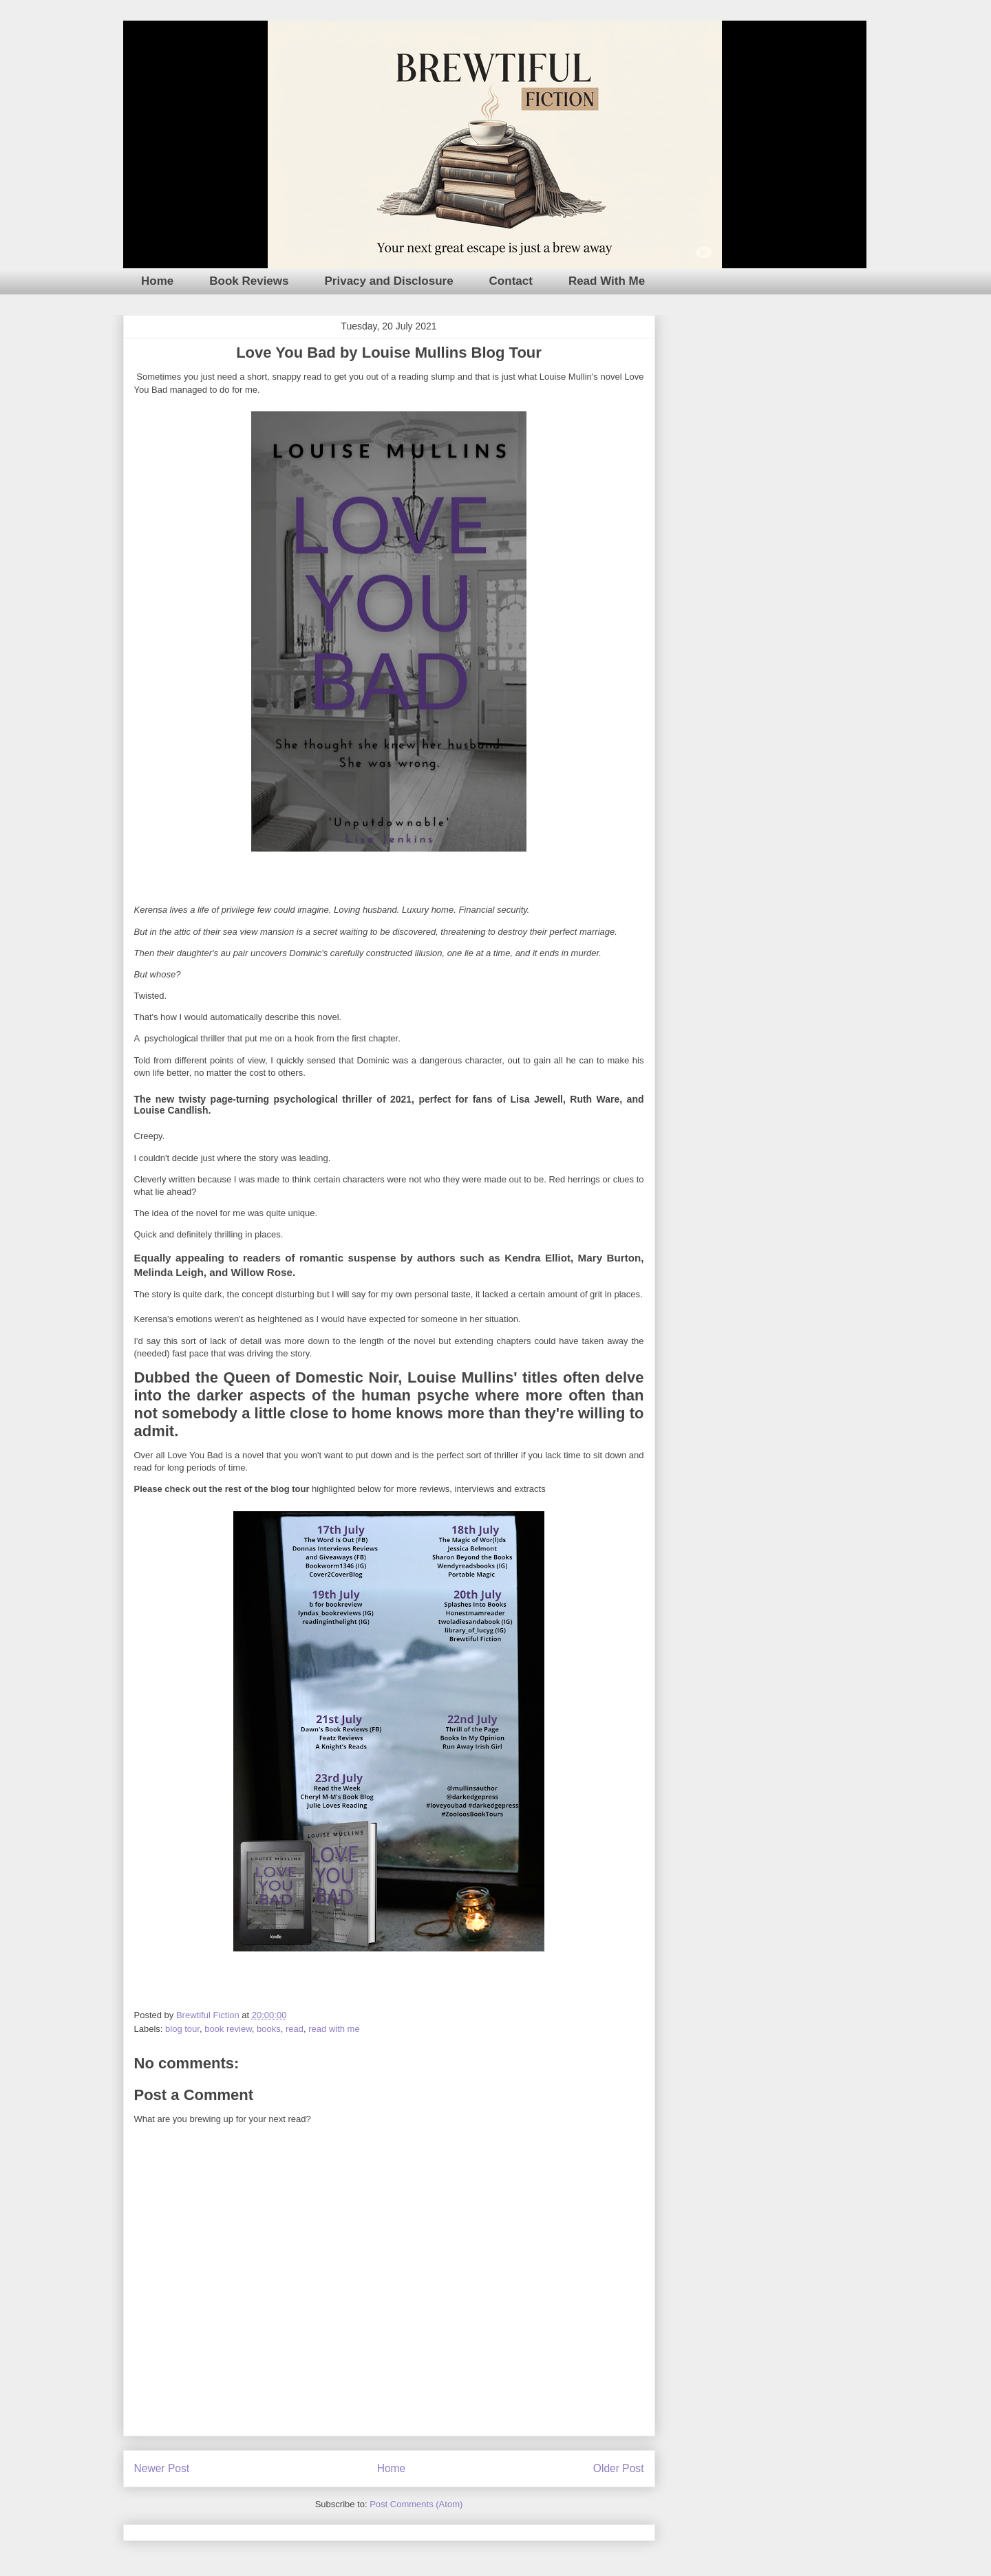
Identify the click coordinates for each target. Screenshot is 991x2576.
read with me (333, 2029)
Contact (511, 281)
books (269, 2029)
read (294, 2029)
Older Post (618, 2468)
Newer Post (162, 2468)
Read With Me (606, 281)
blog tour (182, 2029)
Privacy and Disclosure (389, 281)
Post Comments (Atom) (416, 2504)
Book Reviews (248, 281)
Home (157, 281)
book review (228, 2029)
